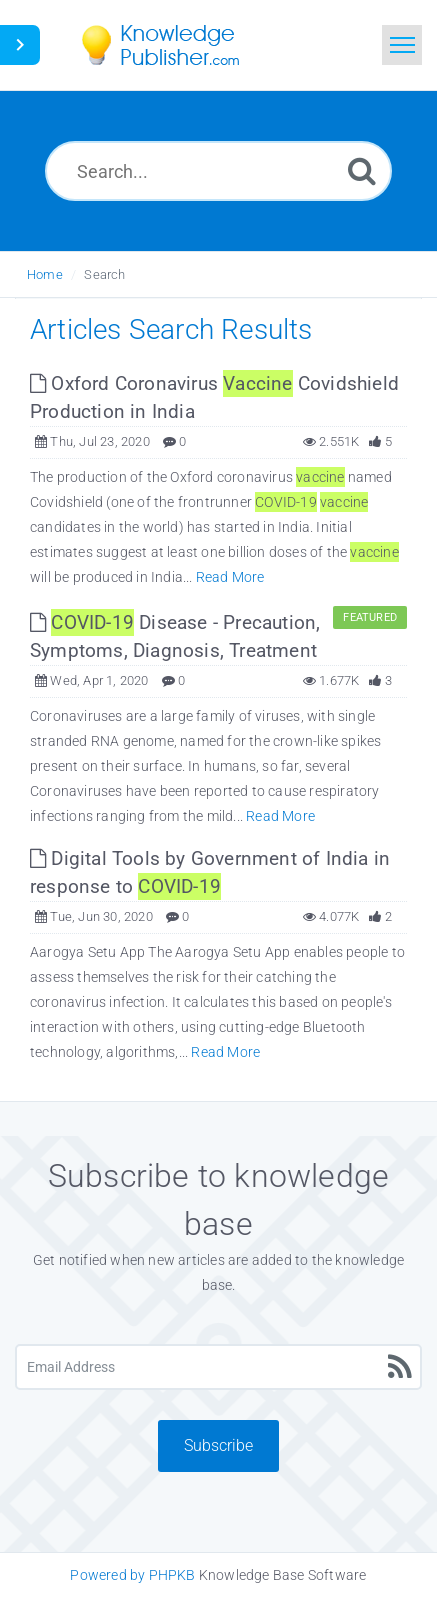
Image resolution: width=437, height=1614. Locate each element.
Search (104, 274)
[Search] (362, 170)
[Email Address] (218, 1367)
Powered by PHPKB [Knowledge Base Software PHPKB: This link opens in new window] (132, 1575)
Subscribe (218, 1445)
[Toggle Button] (20, 45)
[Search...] (218, 171)
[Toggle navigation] (402, 45)
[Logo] (175, 45)
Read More (230, 577)
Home (45, 274)
